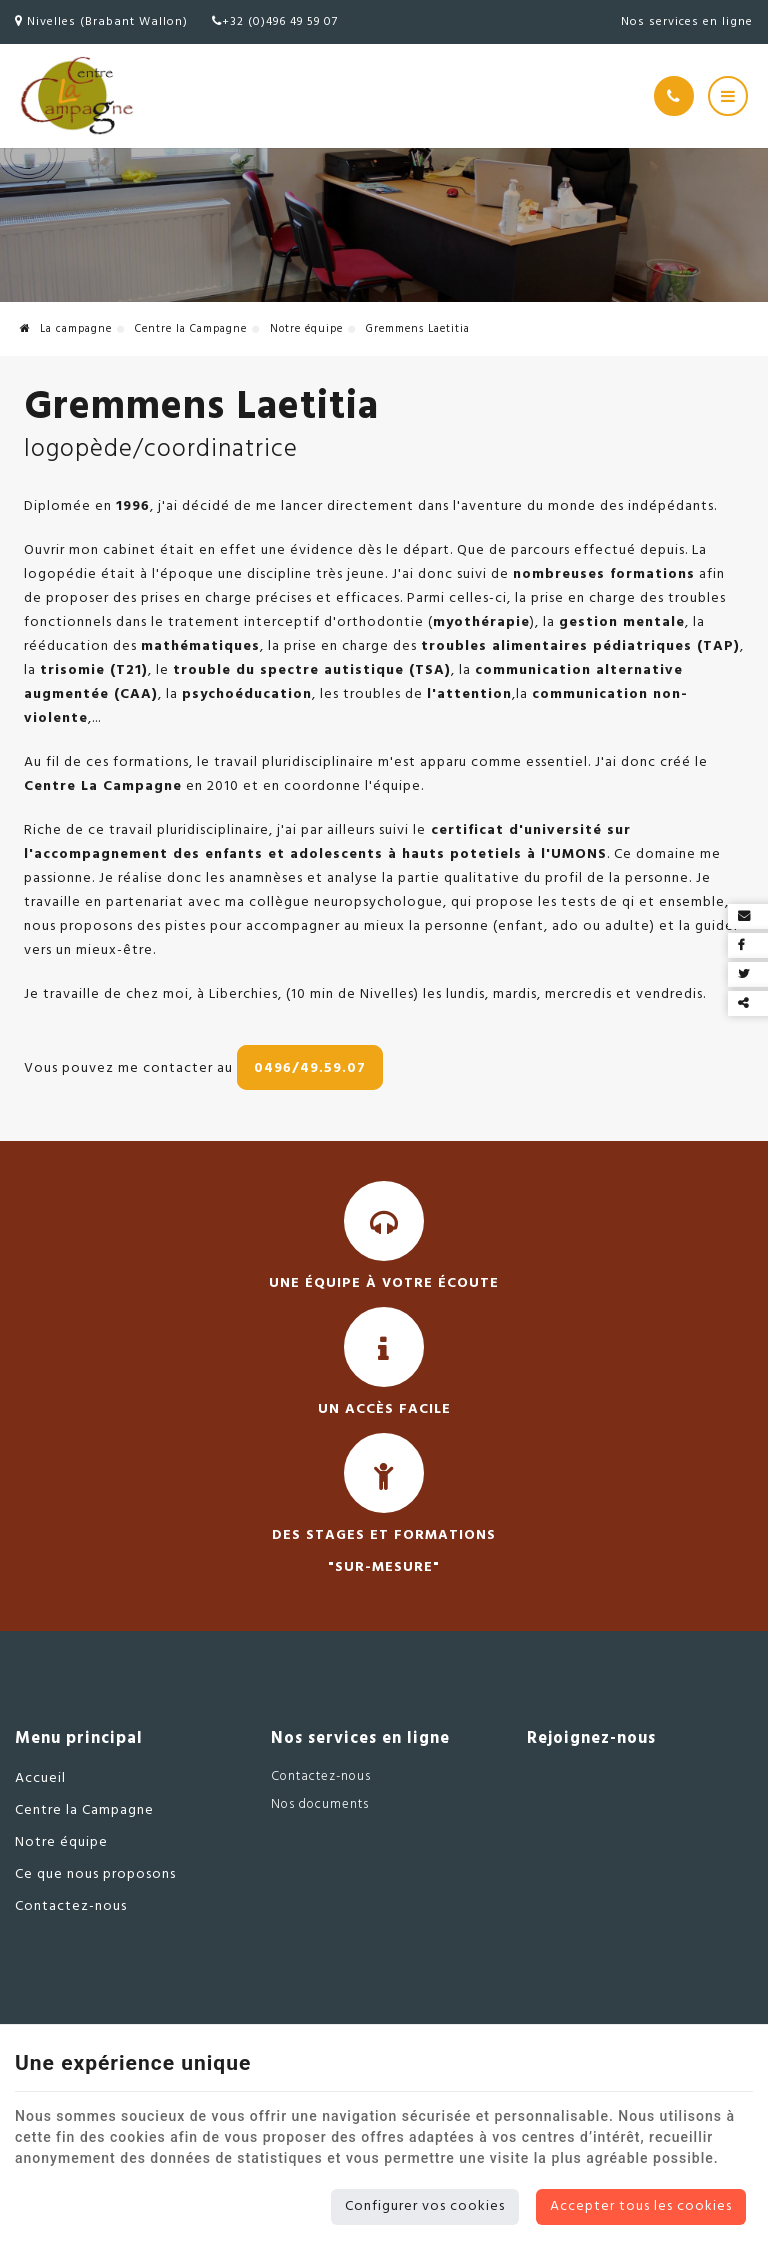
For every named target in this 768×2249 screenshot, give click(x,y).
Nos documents (320, 1804)
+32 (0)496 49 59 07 (275, 22)
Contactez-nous (71, 1906)
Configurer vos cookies (425, 2206)
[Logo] (75, 96)
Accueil (40, 1778)
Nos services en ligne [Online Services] (687, 22)
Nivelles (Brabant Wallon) (101, 22)
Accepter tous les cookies (641, 2206)
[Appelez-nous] (674, 96)
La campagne (66, 329)
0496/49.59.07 (310, 1068)
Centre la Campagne (191, 329)
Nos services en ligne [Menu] (360, 1739)
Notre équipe (306, 329)
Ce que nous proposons (95, 1874)
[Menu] (728, 96)
